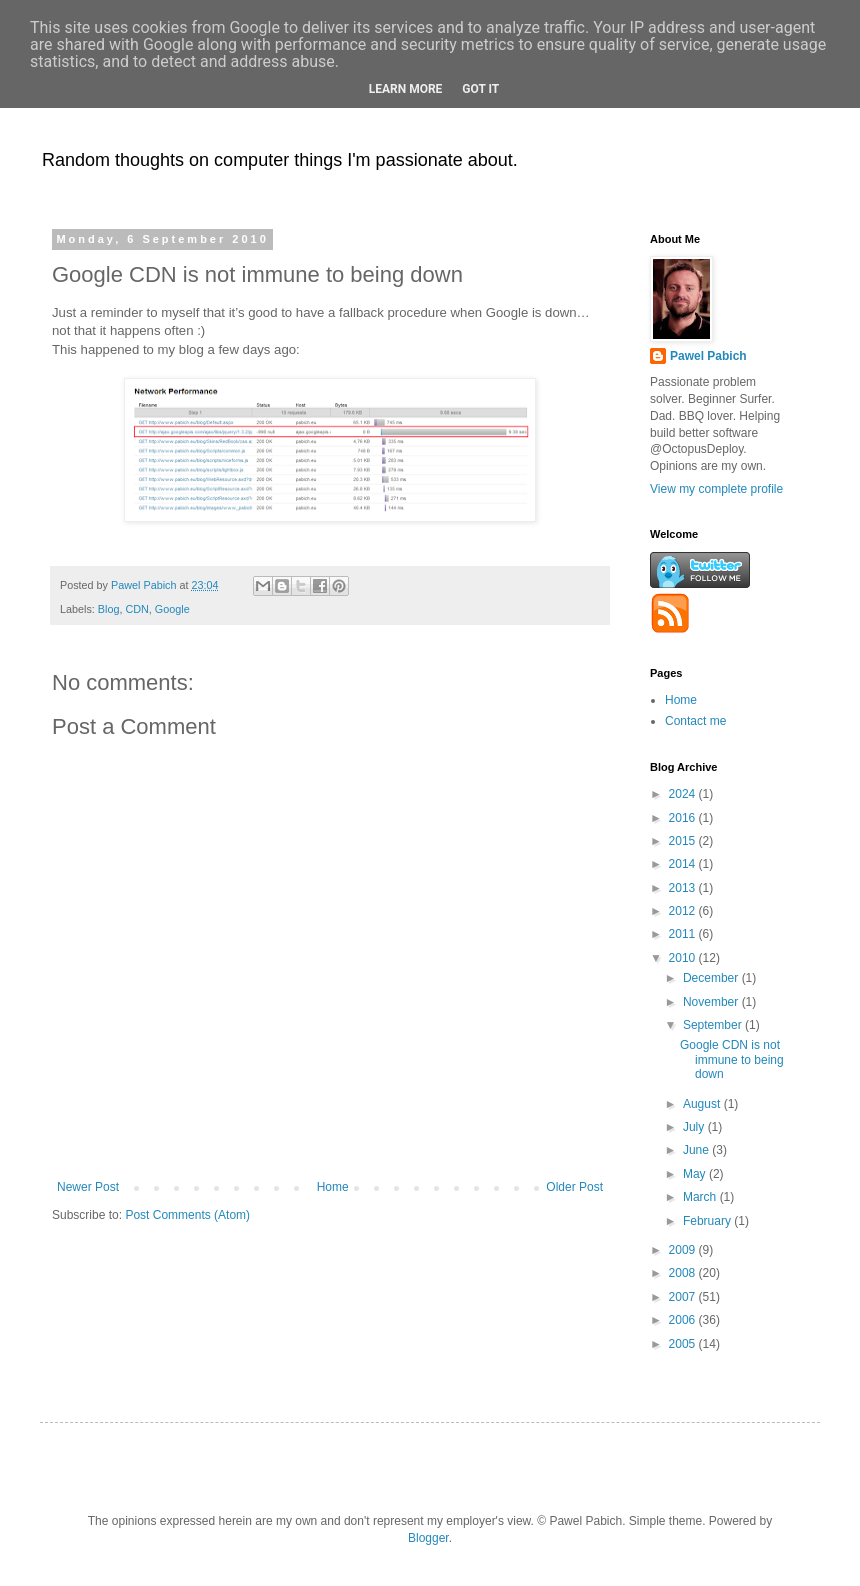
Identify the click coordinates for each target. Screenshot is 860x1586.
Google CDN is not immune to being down (732, 1059)
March (701, 1197)
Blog (109, 609)
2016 (684, 818)
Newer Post (88, 1187)
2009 (684, 1250)
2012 (684, 911)
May (696, 1174)
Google (172, 609)
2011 (684, 934)
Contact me (695, 721)
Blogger (428, 1538)
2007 (684, 1297)
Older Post (574, 1187)
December (712, 978)
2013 (684, 888)
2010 (684, 958)
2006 (684, 1320)
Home (333, 1187)
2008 (684, 1273)
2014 (684, 864)
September (714, 1025)
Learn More (406, 89)
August (703, 1104)
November (712, 1002)
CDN (136, 609)
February (708, 1221)
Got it (480, 89)
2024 (684, 794)
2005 (684, 1344)
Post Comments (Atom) (187, 1215)
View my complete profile (716, 489)
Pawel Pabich (708, 356)
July (695, 1127)
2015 (684, 841)
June (697, 1150)
